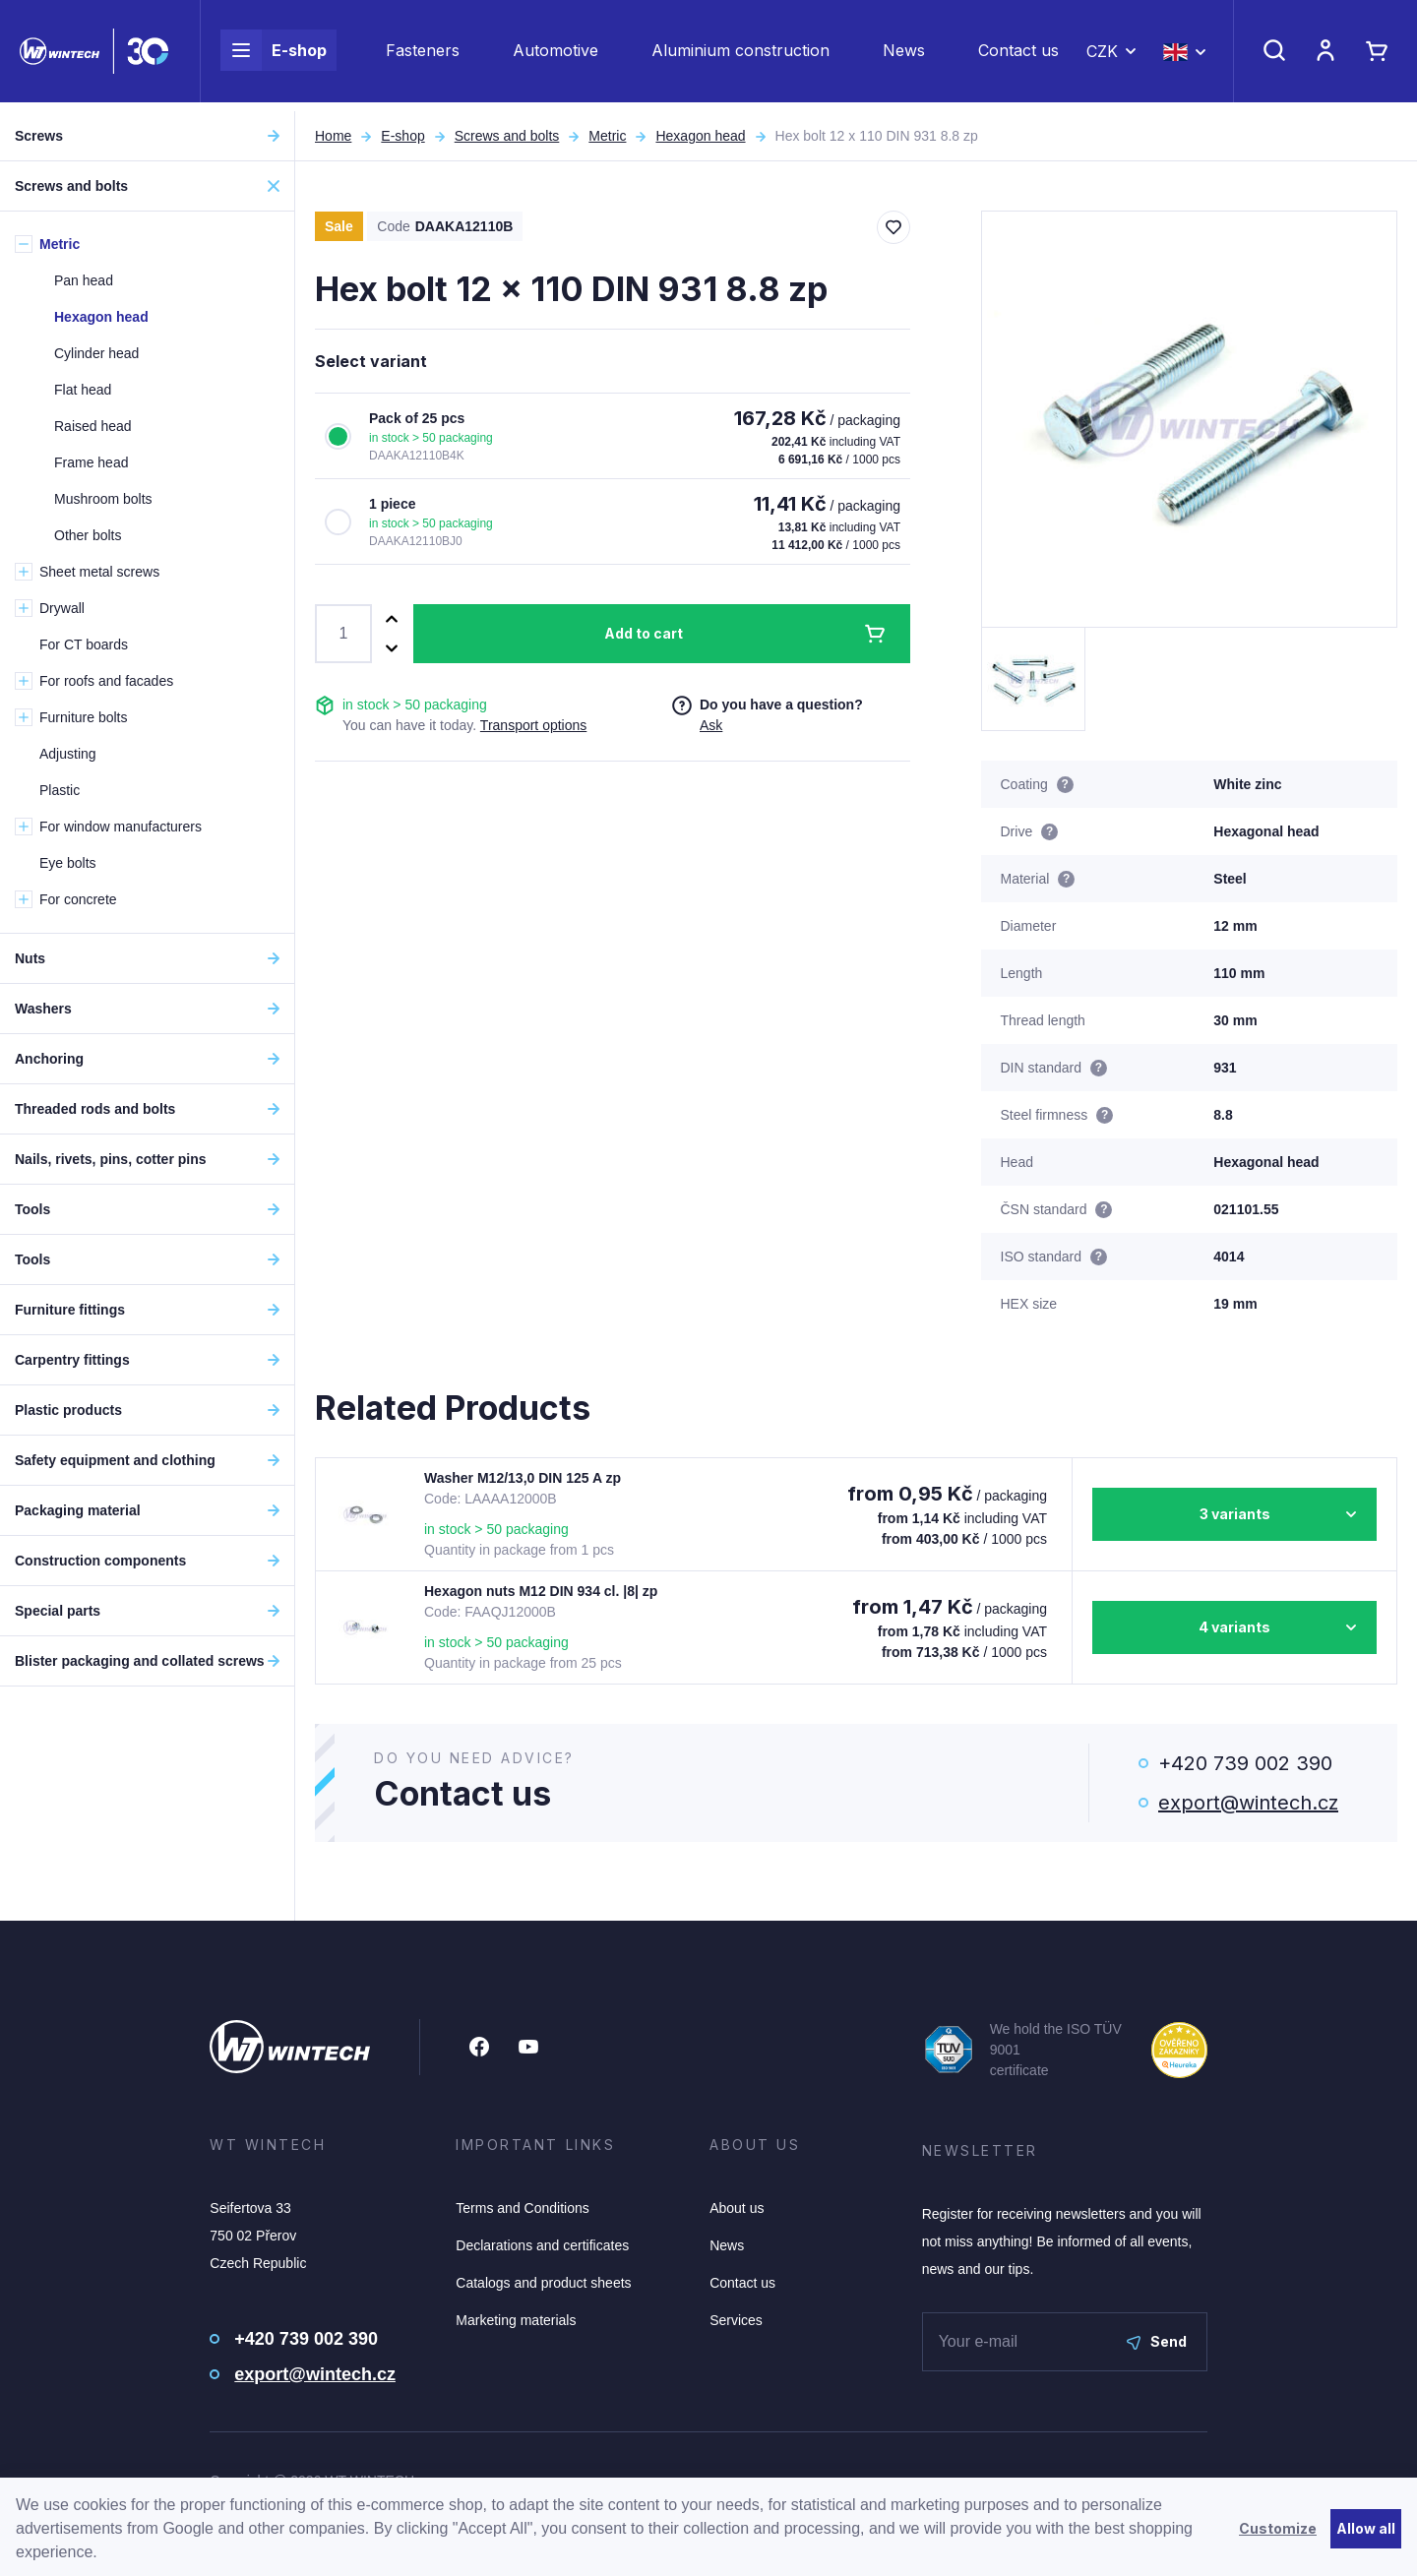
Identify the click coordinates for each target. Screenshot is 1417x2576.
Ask (711, 725)
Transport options (533, 725)
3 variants (1235, 1513)
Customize (1278, 2528)
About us (736, 2208)
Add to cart (643, 633)
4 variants (1234, 1627)
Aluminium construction (740, 55)
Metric (607, 136)
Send (1157, 2341)
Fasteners (423, 55)
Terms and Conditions (522, 2208)
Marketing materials (516, 2320)
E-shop (273, 55)
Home (333, 136)
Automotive (555, 55)
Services (736, 2320)
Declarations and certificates (542, 2245)
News (904, 55)
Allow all (1365, 2528)
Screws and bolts (507, 136)
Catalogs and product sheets (543, 2283)
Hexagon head (700, 136)
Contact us (1018, 55)
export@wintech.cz (1248, 1802)
